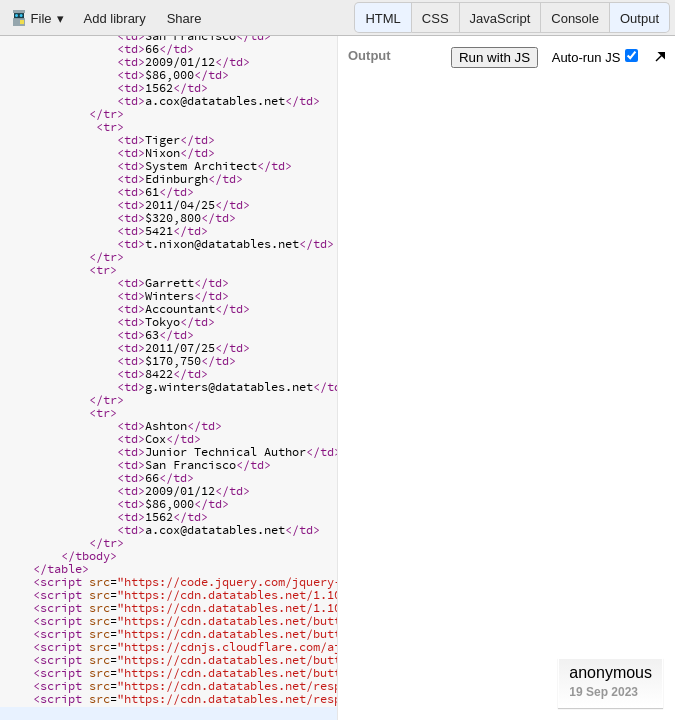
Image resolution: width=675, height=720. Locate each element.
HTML (382, 18)
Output (639, 18)
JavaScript (500, 18)
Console (575, 18)
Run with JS (494, 57)
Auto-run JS (595, 57)
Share (184, 18)
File (31, 18)
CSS (435, 18)
